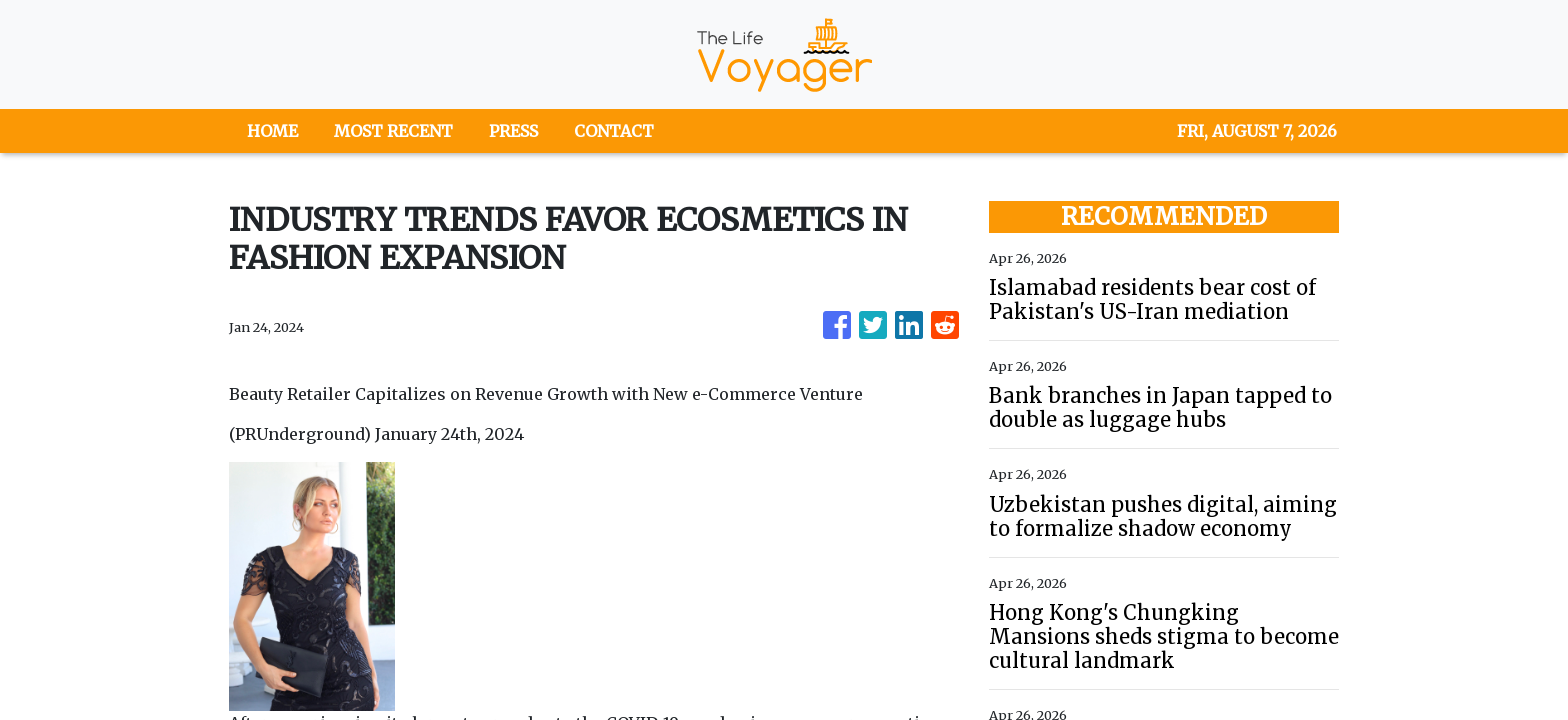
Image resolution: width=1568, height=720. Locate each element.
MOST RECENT (393, 131)
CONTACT (614, 131)
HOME (272, 131)
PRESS (513, 131)
